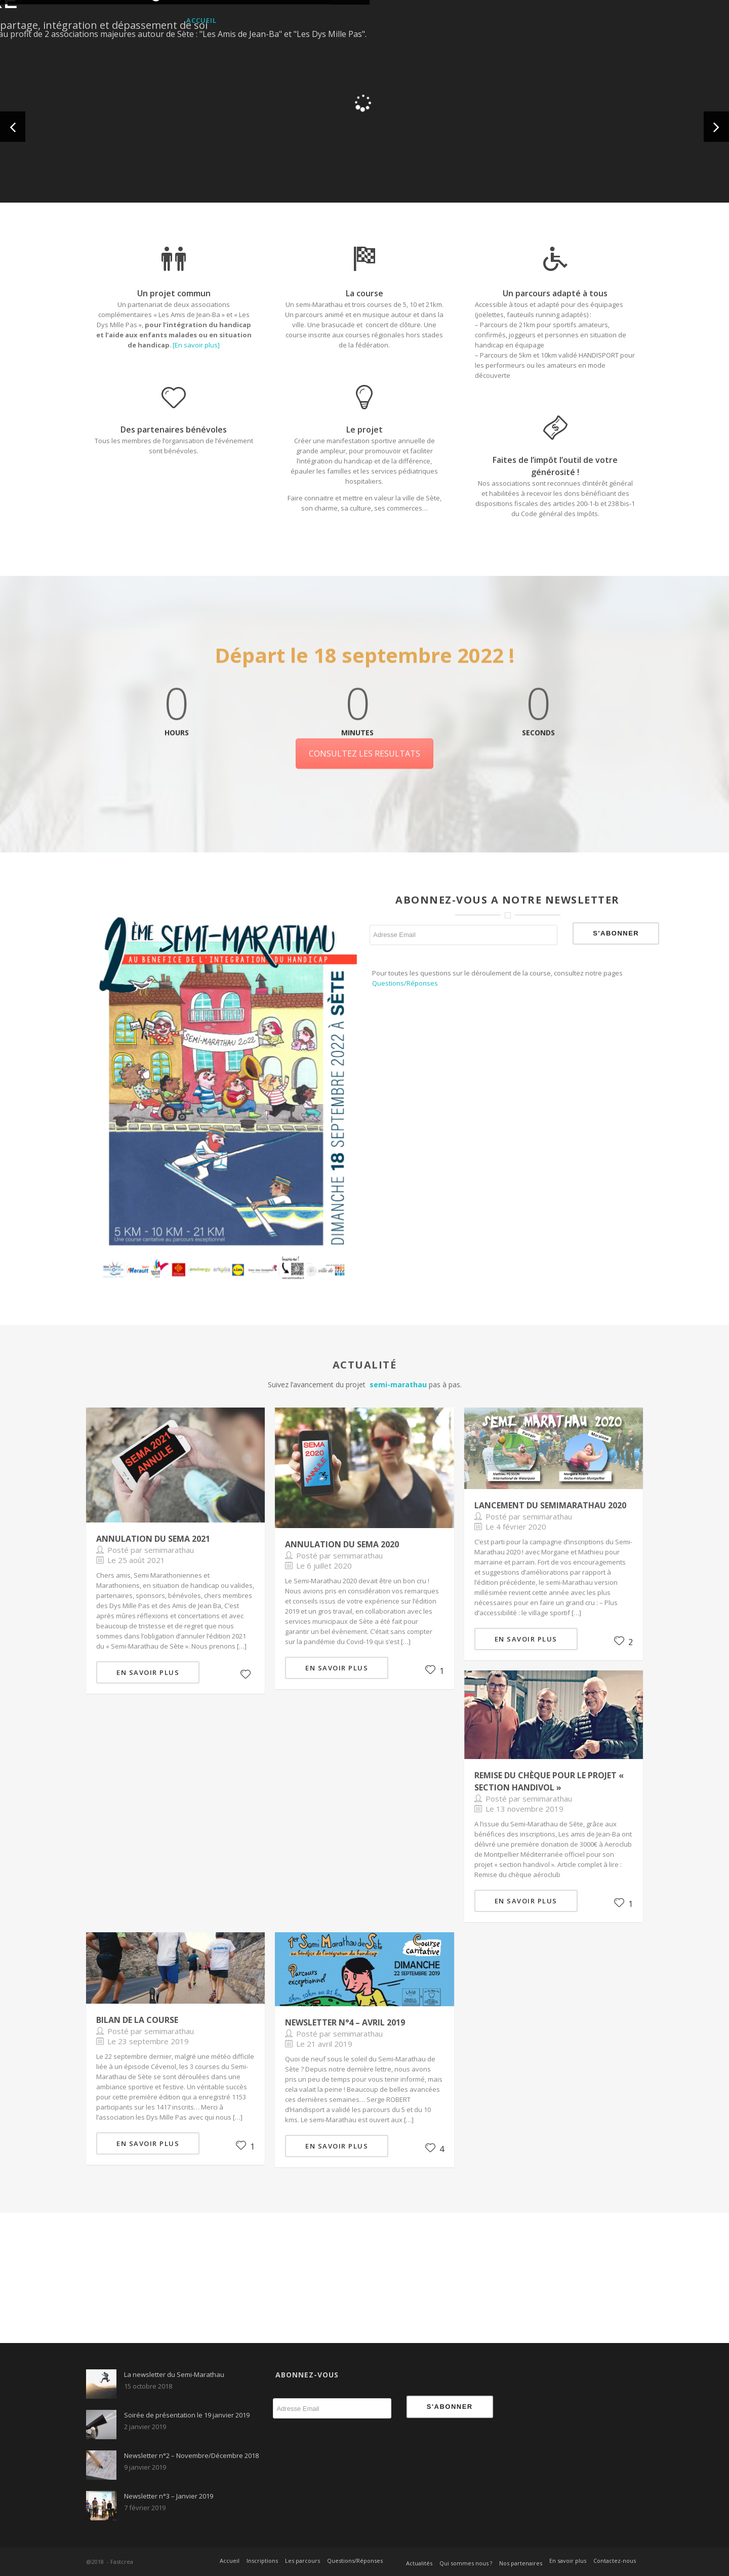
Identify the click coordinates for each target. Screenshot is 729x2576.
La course (364, 293)
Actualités (419, 2563)
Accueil (201, 20)
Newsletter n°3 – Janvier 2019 (168, 2496)
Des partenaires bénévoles (173, 429)
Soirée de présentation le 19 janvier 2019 (187, 2414)
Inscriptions (260, 20)
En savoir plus (504, 20)
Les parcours (330, 20)
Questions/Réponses (416, 20)
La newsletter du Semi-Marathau (174, 2374)
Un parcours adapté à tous (555, 293)
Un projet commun (174, 293)
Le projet (364, 429)
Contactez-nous (585, 20)
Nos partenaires (520, 2563)
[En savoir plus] (196, 344)
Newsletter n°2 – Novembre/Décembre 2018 (191, 2455)
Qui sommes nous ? (465, 2563)
